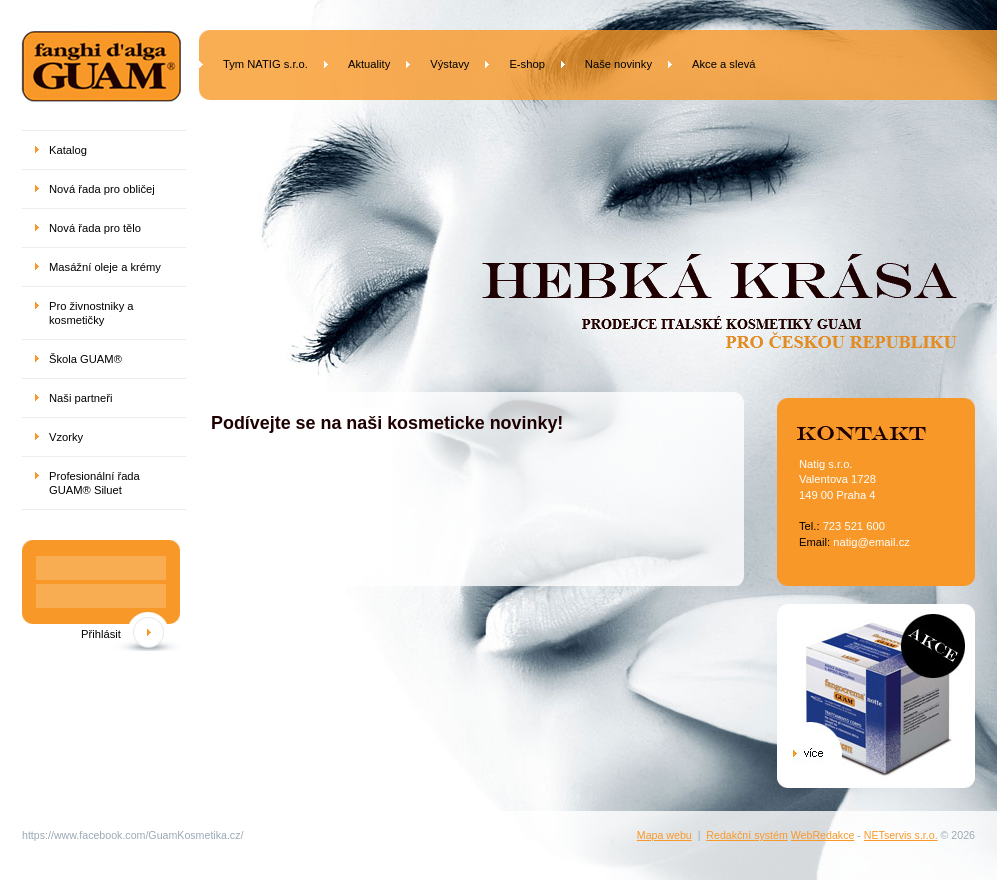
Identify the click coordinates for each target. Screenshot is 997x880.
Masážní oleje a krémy (105, 267)
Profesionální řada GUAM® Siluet (94, 483)
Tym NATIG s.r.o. (265, 64)
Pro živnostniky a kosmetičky (91, 313)
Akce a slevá (723, 64)
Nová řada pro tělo (95, 228)
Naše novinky (618, 64)
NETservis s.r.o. (901, 835)
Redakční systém (747, 835)
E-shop (526, 64)
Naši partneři (80, 398)
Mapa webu (664, 835)
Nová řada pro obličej (102, 189)
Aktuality (369, 64)
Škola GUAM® (85, 359)
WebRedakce (823, 835)
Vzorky (66, 437)
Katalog (68, 150)
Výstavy (449, 64)
